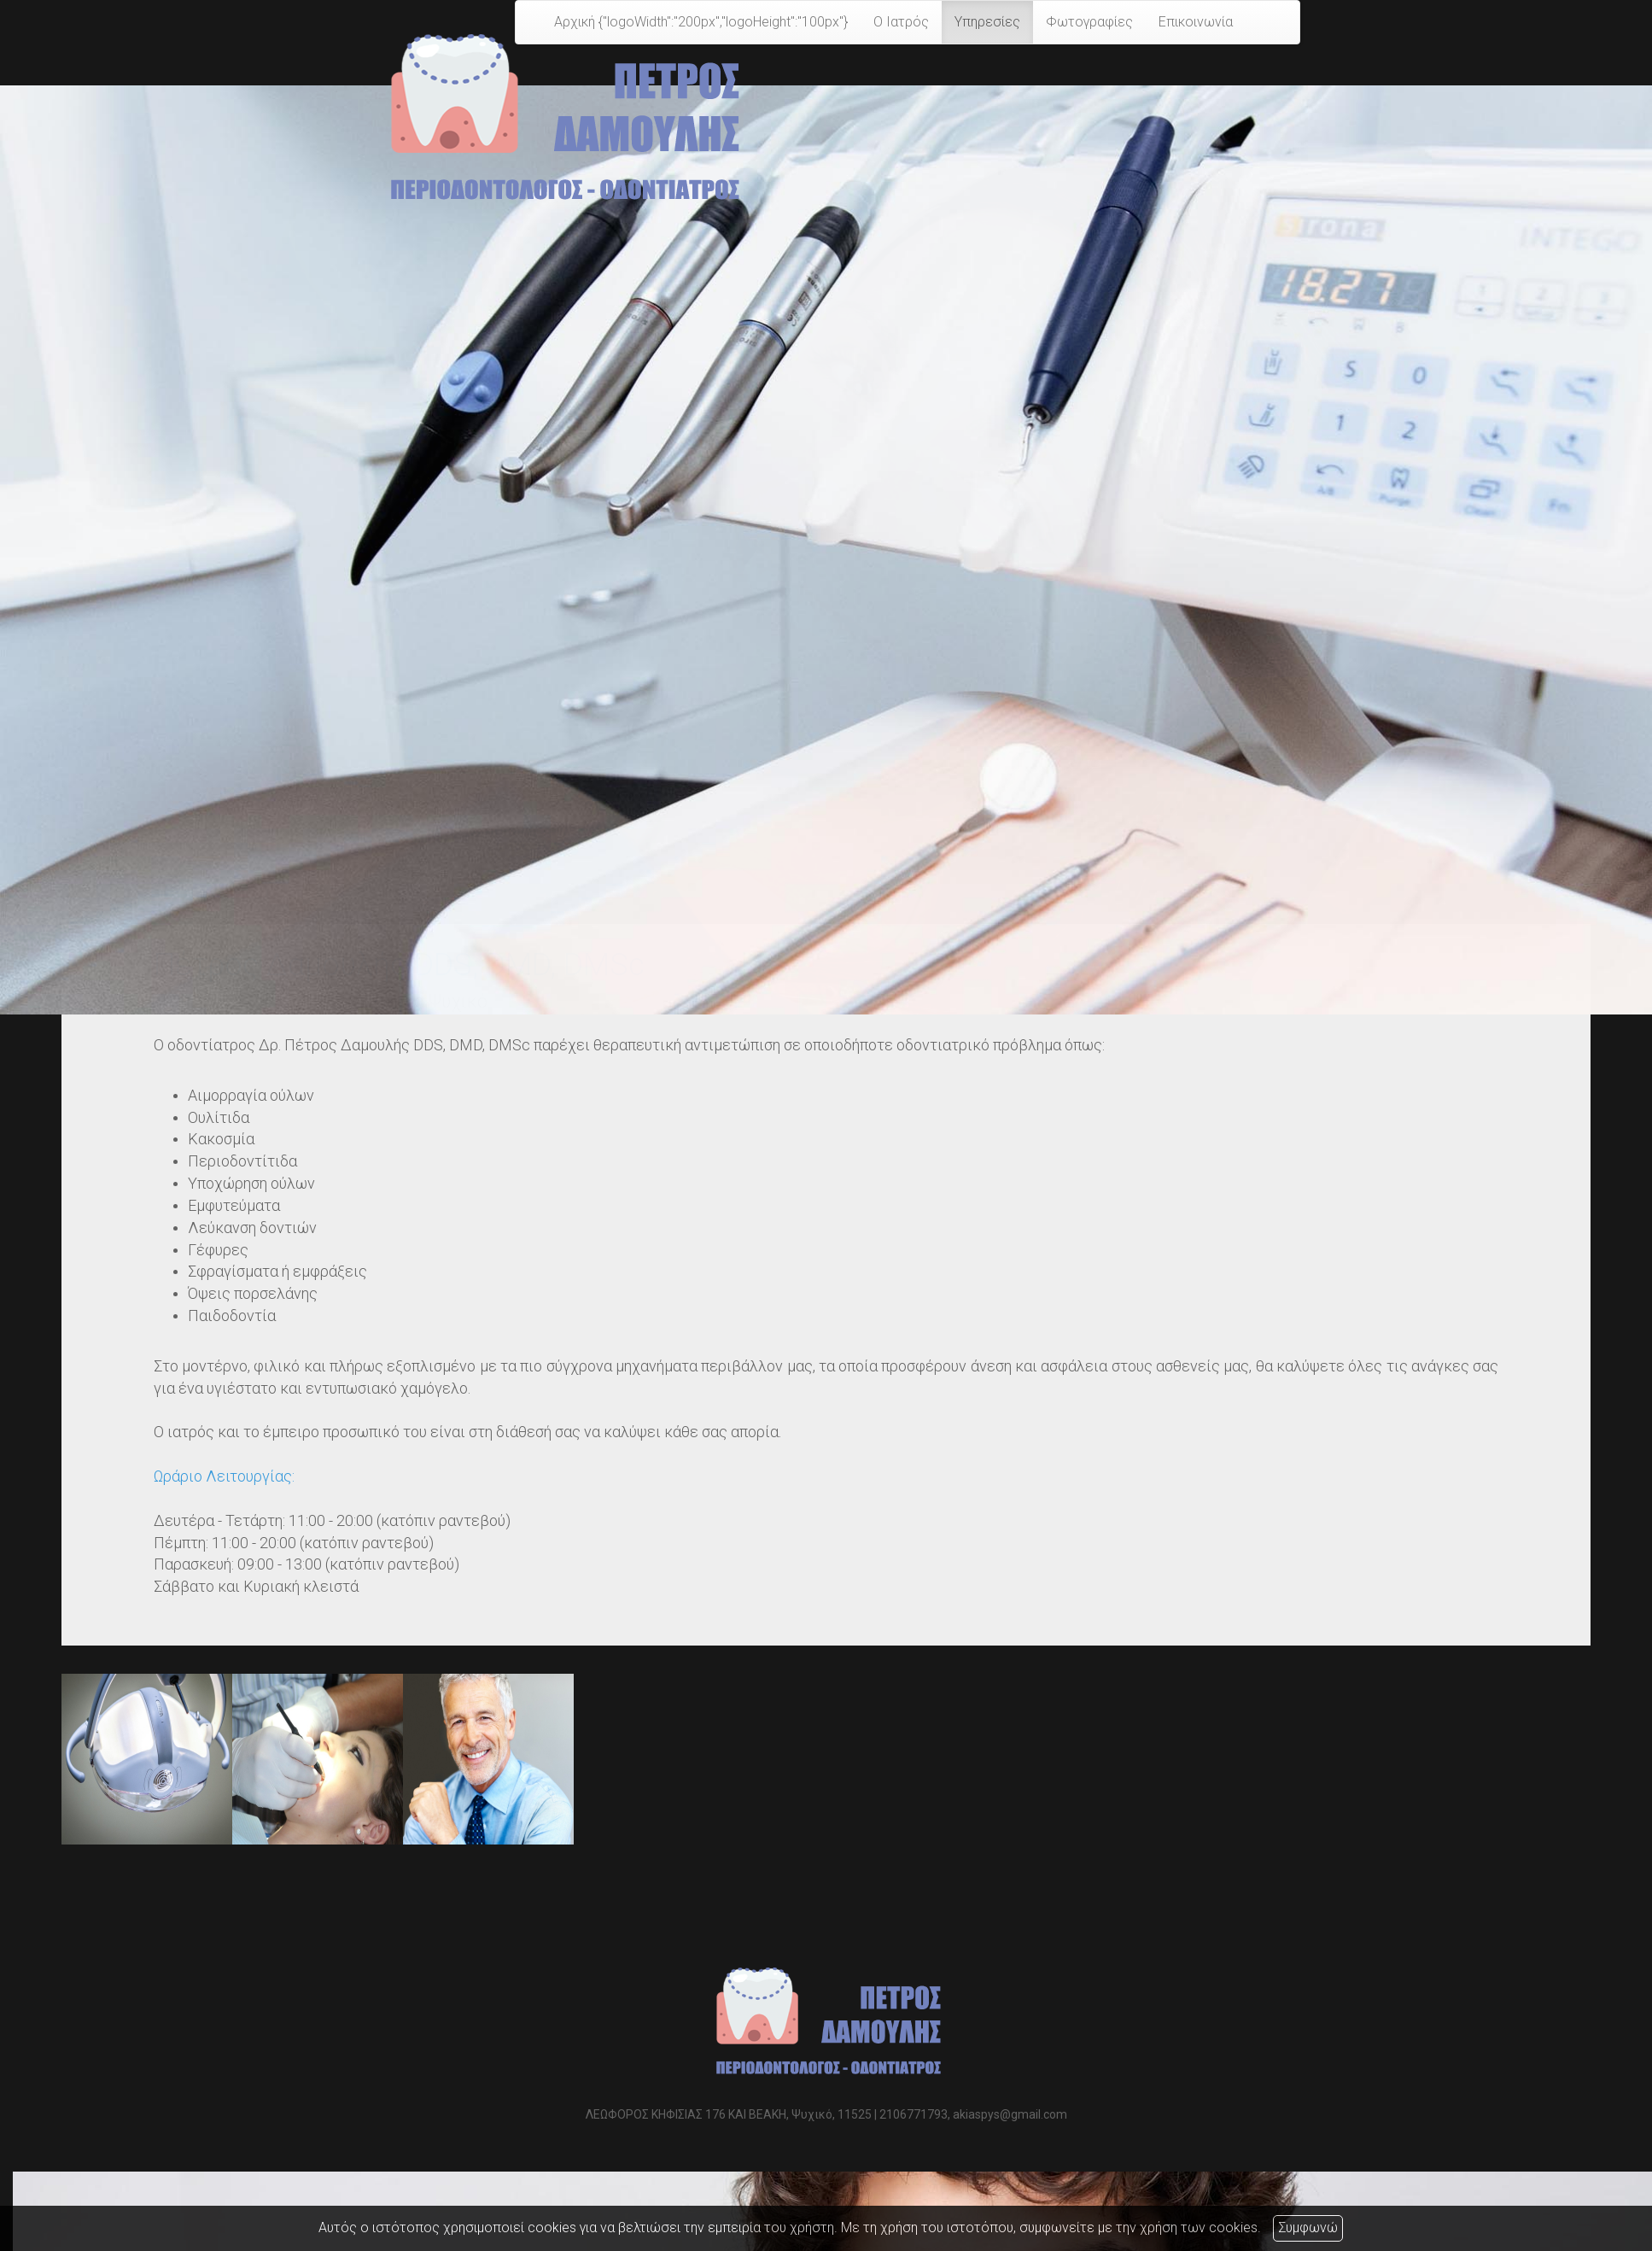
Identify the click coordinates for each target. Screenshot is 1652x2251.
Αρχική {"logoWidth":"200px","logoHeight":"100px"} (701, 22)
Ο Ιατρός (901, 22)
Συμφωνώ (1308, 2227)
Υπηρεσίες (987, 22)
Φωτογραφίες (1089, 22)
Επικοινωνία (1196, 22)
